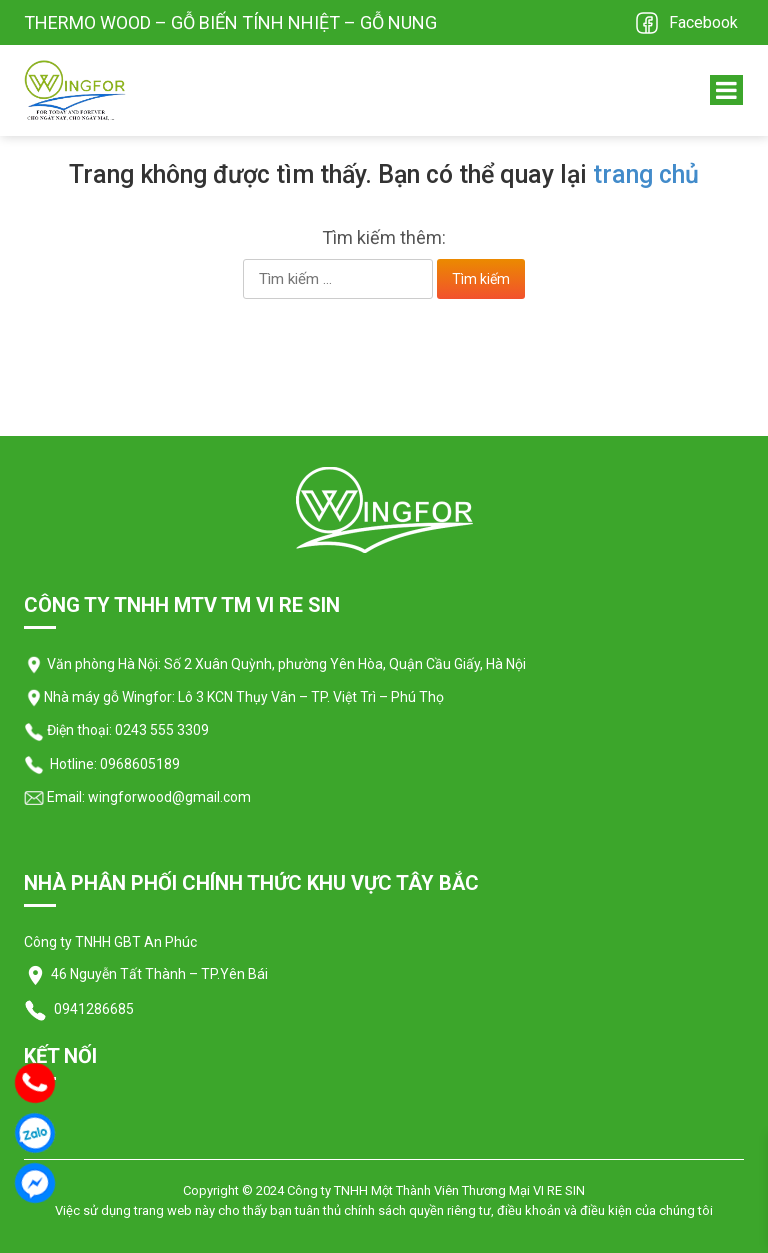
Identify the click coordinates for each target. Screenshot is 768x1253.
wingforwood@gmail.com (168, 797)
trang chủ (646, 174)
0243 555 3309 (162, 730)
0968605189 (140, 764)
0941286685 (92, 1009)
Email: (54, 797)
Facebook (703, 22)
